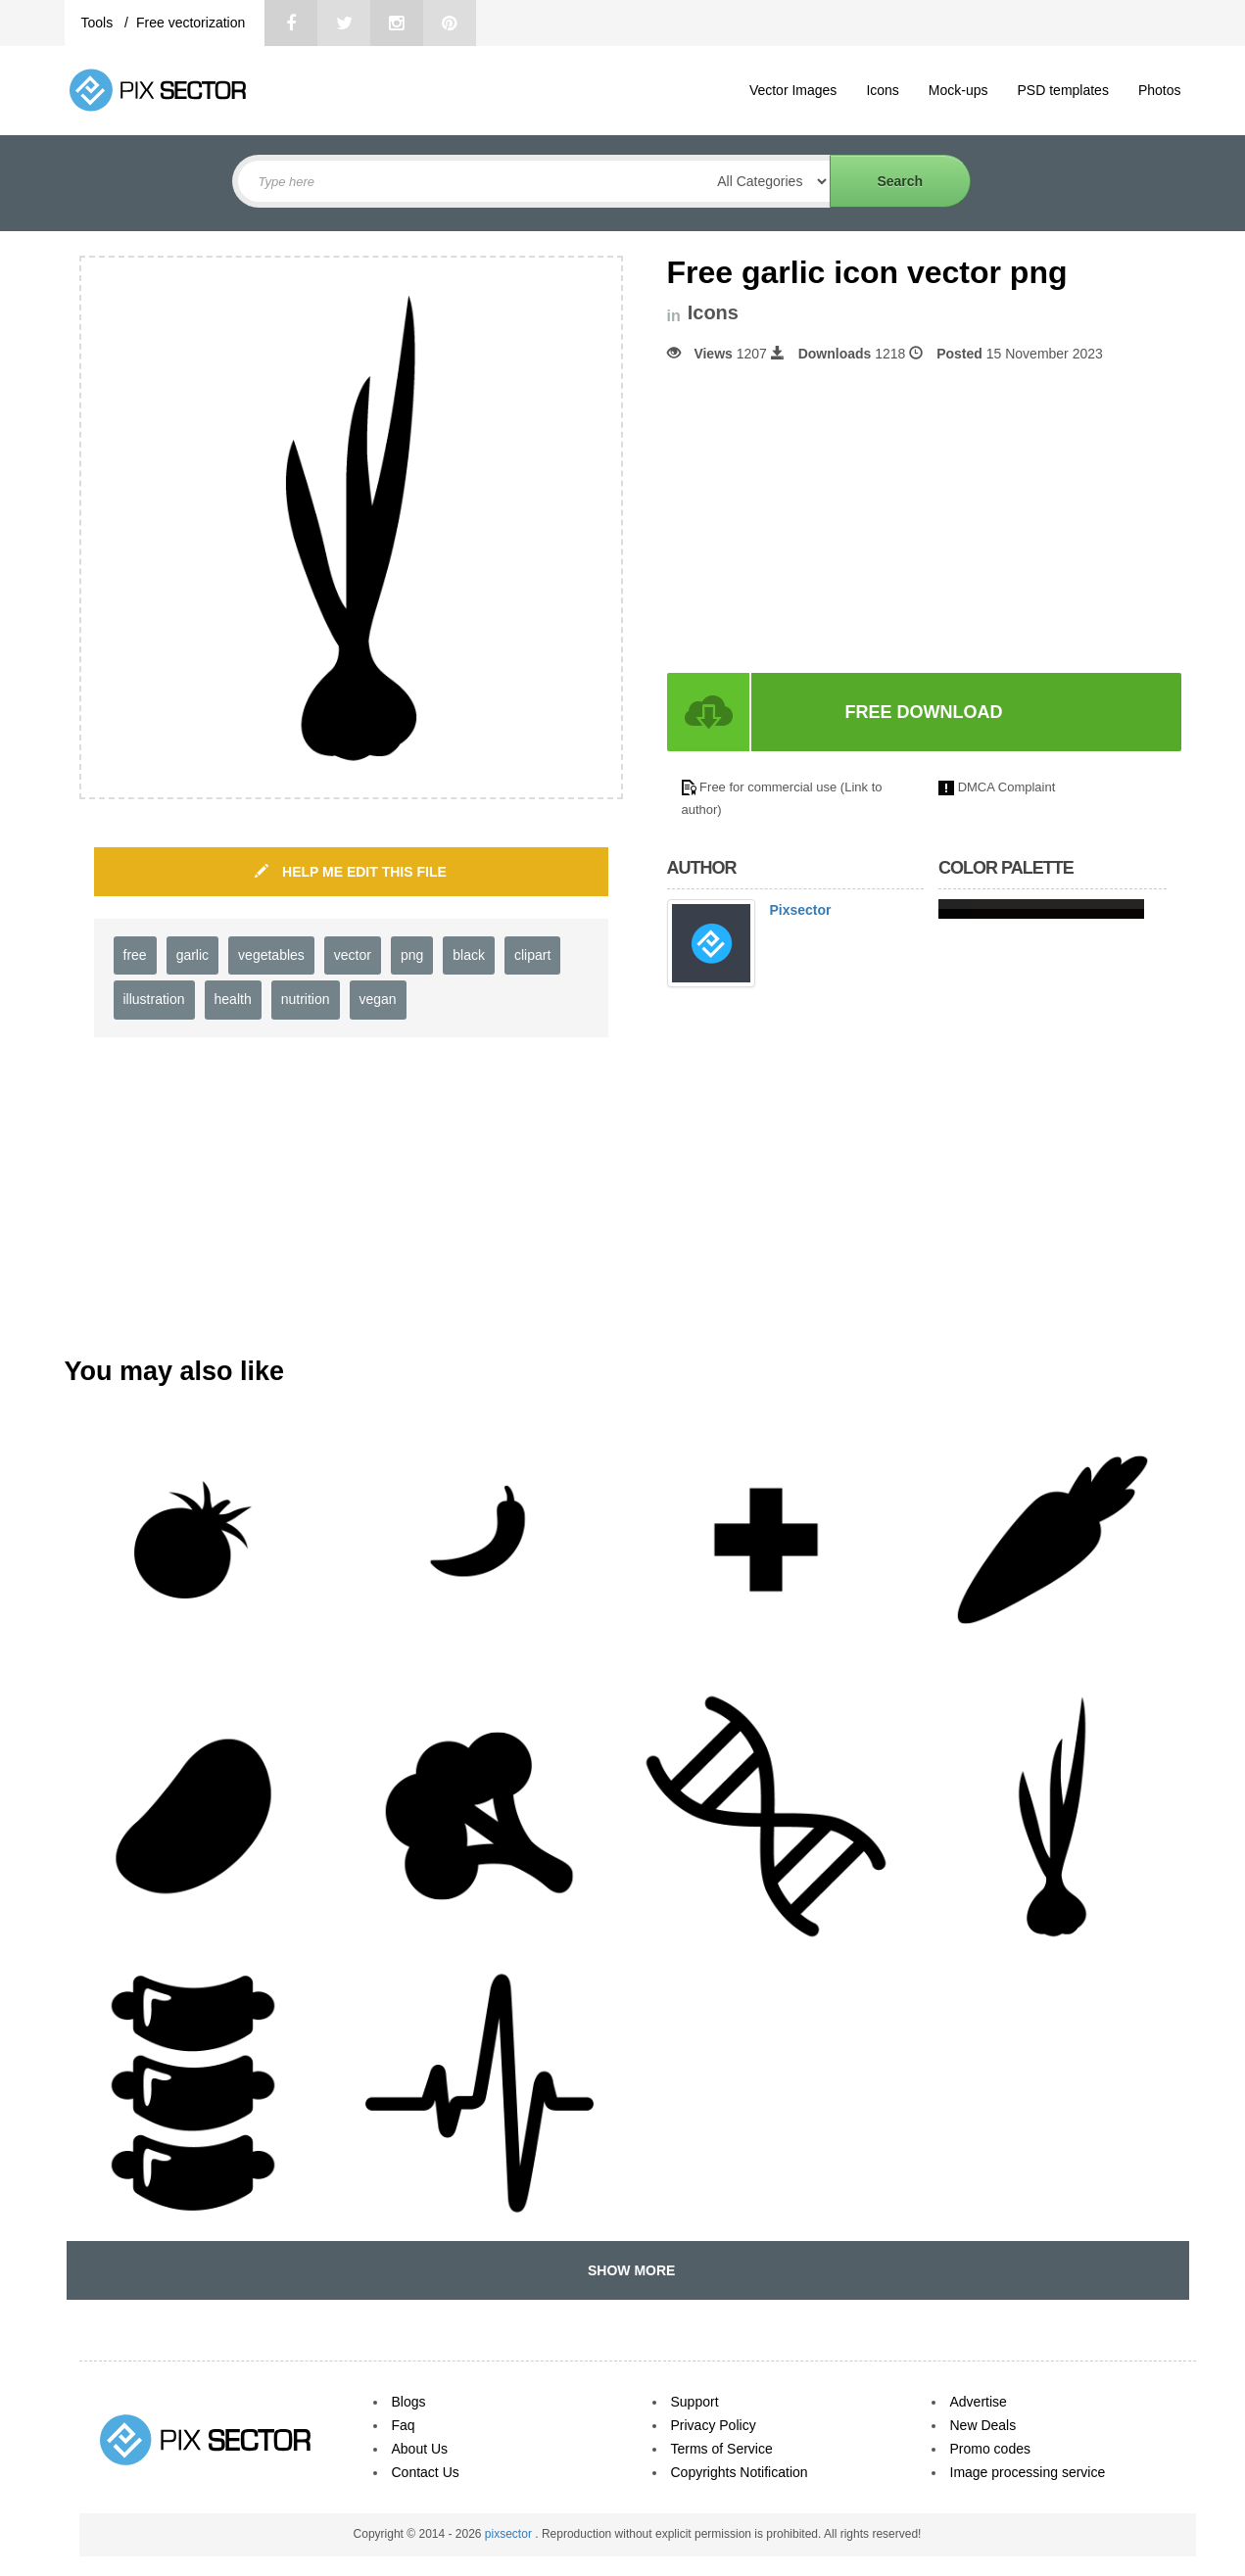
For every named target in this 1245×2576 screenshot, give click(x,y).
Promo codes (990, 2449)
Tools (99, 22)
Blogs (409, 2401)
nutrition (305, 999)
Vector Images (793, 90)
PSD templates (1063, 90)
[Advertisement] (831, 518)
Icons (882, 90)
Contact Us (425, 2472)
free (135, 955)
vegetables (271, 955)
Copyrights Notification (739, 2472)
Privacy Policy (713, 2425)
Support (695, 2401)
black (469, 955)
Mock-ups (958, 90)
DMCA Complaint (1007, 787)
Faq (403, 2425)
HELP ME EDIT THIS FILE (351, 872)
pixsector (510, 2534)
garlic (192, 955)
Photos (1159, 90)
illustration (154, 999)
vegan (378, 999)
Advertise (978, 2401)
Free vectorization (190, 22)
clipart (532, 955)
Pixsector (801, 910)
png (412, 955)
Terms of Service (722, 2449)
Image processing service (1028, 2472)
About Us (420, 2449)
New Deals (983, 2425)
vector (352, 955)
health (233, 999)
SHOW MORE (627, 2270)
